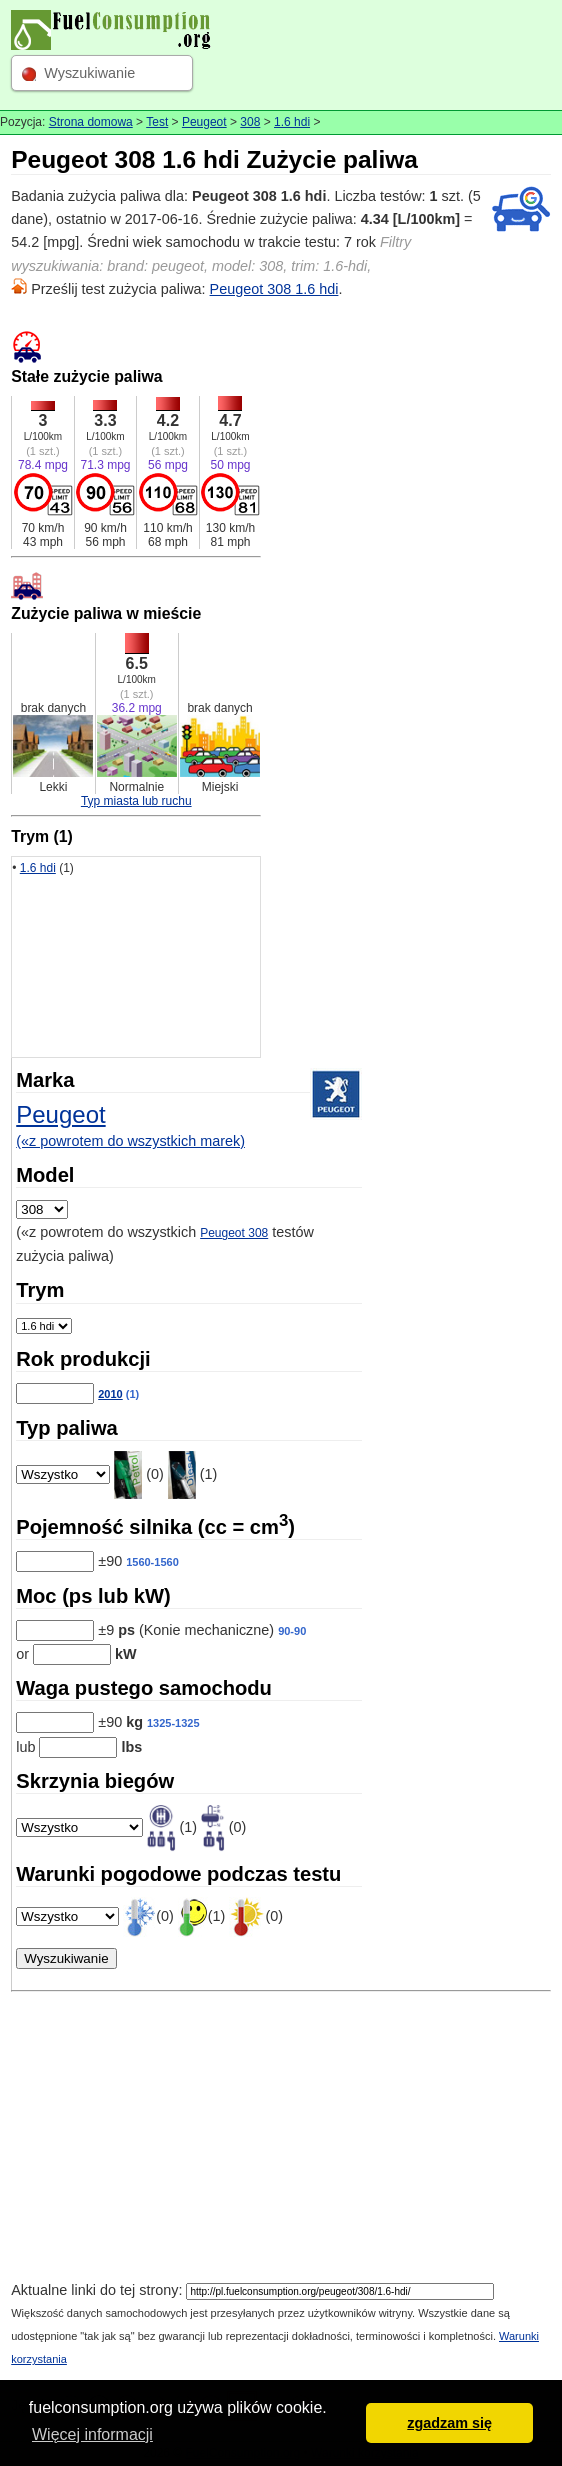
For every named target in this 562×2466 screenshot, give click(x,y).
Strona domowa (91, 122)
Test (157, 122)
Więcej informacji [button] (92, 2434)
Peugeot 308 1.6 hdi (274, 289)
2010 (110, 1394)
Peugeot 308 (234, 1233)
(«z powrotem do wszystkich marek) (130, 1141)
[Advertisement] (281, 2139)
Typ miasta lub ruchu (136, 801)
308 (250, 122)
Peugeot (204, 122)
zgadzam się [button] (449, 2423)
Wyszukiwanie (89, 73)
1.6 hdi (292, 122)
